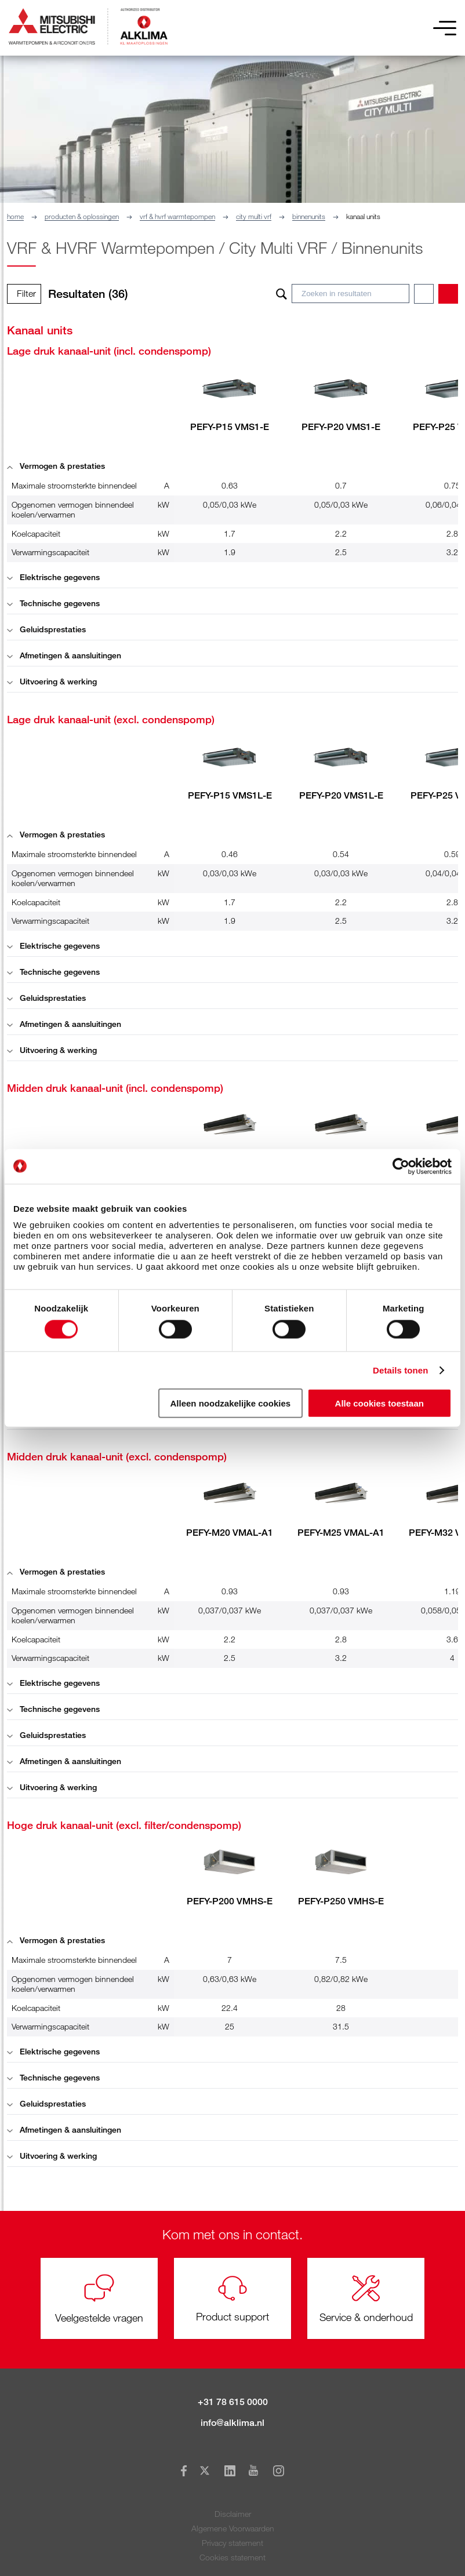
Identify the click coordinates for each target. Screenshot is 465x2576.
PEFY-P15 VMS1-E (229, 426)
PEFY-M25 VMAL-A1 (340, 1532)
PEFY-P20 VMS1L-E (341, 795)
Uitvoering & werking (52, 681)
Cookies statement (232, 2557)
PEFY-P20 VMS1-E (340, 426)
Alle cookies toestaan (379, 1403)
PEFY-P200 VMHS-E (230, 1901)
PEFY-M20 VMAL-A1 (229, 1532)
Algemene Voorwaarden (232, 2528)
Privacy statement (232, 2543)
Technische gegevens (53, 603)
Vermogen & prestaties (56, 466)
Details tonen (400, 1370)
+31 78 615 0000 (233, 2401)
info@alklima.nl (232, 2422)
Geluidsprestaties (46, 629)
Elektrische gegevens (53, 577)
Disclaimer (233, 2514)
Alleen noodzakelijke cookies (230, 1403)
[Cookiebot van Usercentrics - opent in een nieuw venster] (401, 1166)
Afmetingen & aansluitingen (64, 655)
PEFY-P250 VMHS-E (341, 1901)
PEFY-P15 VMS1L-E (230, 795)
